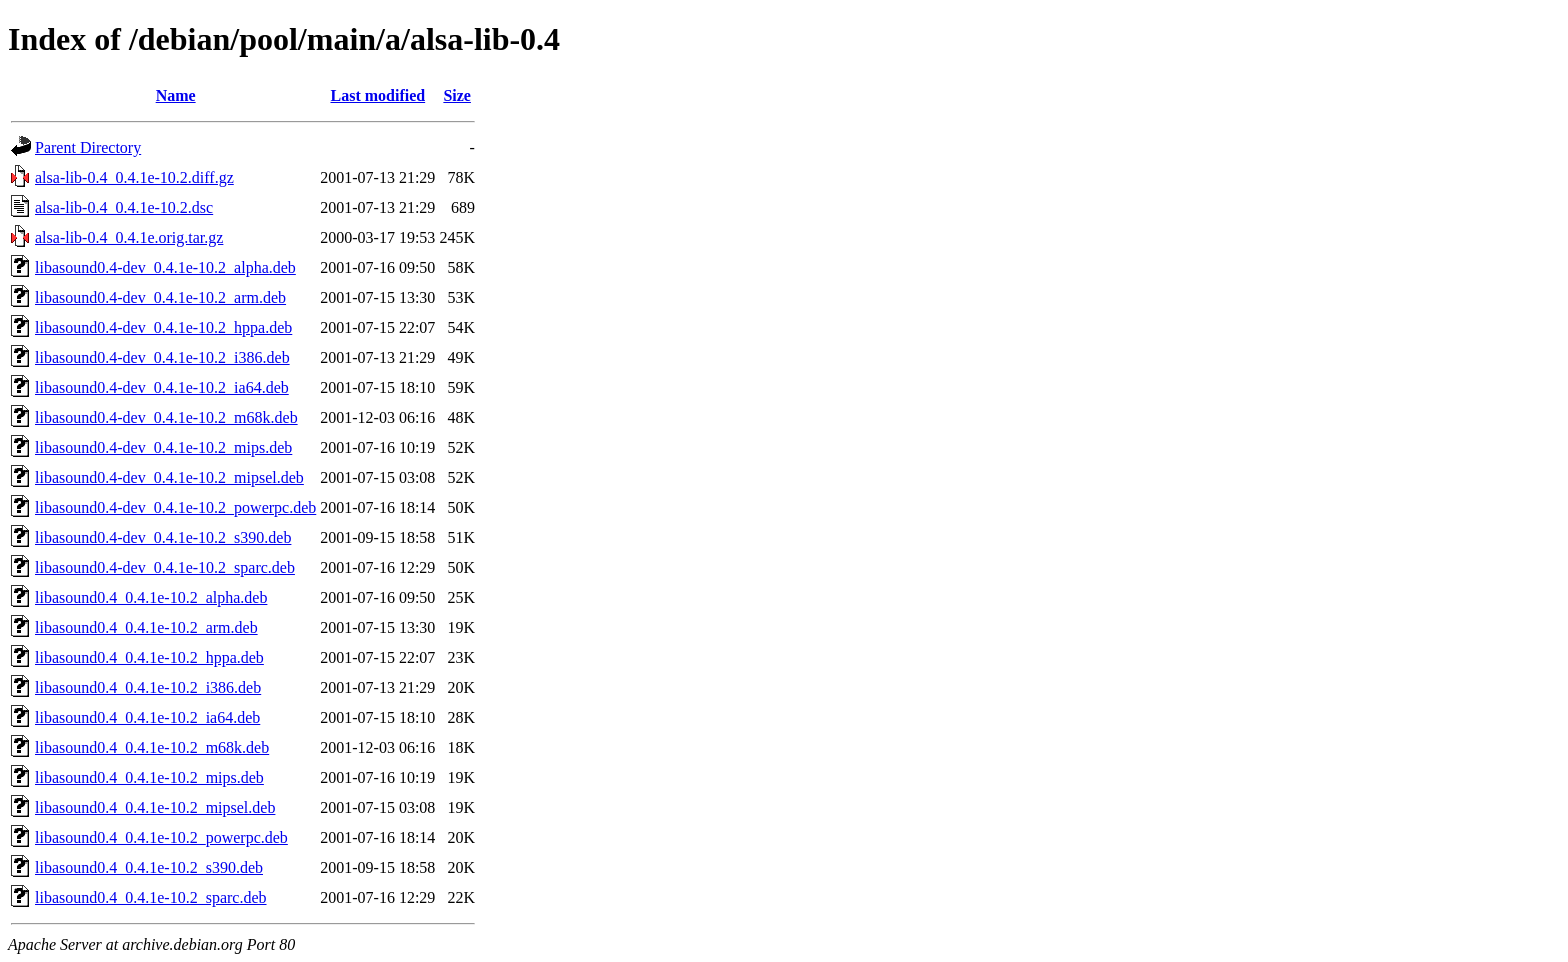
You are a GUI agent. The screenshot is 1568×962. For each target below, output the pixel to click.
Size (457, 95)
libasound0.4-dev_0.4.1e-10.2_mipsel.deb (169, 477)
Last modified (377, 95)
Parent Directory (88, 147)
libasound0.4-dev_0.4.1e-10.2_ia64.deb (162, 387)
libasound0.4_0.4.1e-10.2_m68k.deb (152, 747)
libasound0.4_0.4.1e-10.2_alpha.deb (151, 597)
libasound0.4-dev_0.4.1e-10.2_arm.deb (160, 297)
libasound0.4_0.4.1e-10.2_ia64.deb (147, 717)
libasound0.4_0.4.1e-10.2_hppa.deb (149, 657)
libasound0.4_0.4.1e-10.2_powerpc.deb (161, 837)
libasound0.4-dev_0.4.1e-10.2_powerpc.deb (175, 507)
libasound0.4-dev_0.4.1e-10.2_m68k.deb (166, 417)
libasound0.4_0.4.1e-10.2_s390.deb (149, 867)
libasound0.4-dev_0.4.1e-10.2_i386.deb (162, 357)
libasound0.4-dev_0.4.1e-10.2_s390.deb (163, 537)
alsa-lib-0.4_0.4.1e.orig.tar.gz (129, 237)
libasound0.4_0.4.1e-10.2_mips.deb (149, 777)
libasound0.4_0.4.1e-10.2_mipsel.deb (155, 807)
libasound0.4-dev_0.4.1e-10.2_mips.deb (163, 447)
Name (176, 95)
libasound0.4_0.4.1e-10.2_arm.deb (146, 627)
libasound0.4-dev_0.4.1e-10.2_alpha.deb (165, 267)
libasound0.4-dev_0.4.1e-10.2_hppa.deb (163, 327)
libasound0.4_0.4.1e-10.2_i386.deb (148, 687)
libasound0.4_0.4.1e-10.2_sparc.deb (151, 897)
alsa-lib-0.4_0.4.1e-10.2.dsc (124, 207)
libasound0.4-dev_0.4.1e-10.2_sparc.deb (165, 567)
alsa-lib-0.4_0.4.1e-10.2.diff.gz (134, 177)
